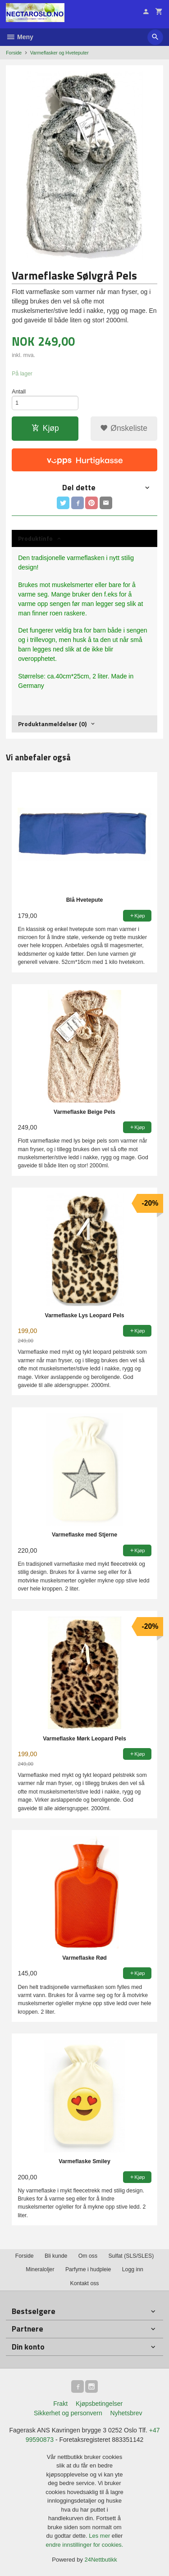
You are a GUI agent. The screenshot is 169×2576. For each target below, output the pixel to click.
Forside (14, 52)
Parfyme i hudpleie (88, 2269)
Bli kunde (56, 2256)
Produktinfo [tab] (35, 538)
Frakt (60, 2403)
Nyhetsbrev (126, 2413)
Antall (19, 392)
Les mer (100, 2535)
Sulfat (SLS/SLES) (131, 2256)
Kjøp (45, 428)
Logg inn (132, 2269)
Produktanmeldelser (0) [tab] (52, 723)
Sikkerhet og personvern (68, 2413)
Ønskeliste (123, 428)
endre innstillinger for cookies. (84, 2544)
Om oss (87, 2256)
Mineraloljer (40, 2269)
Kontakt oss (84, 2283)
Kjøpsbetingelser (99, 2403)
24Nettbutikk (101, 2559)
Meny (19, 37)
